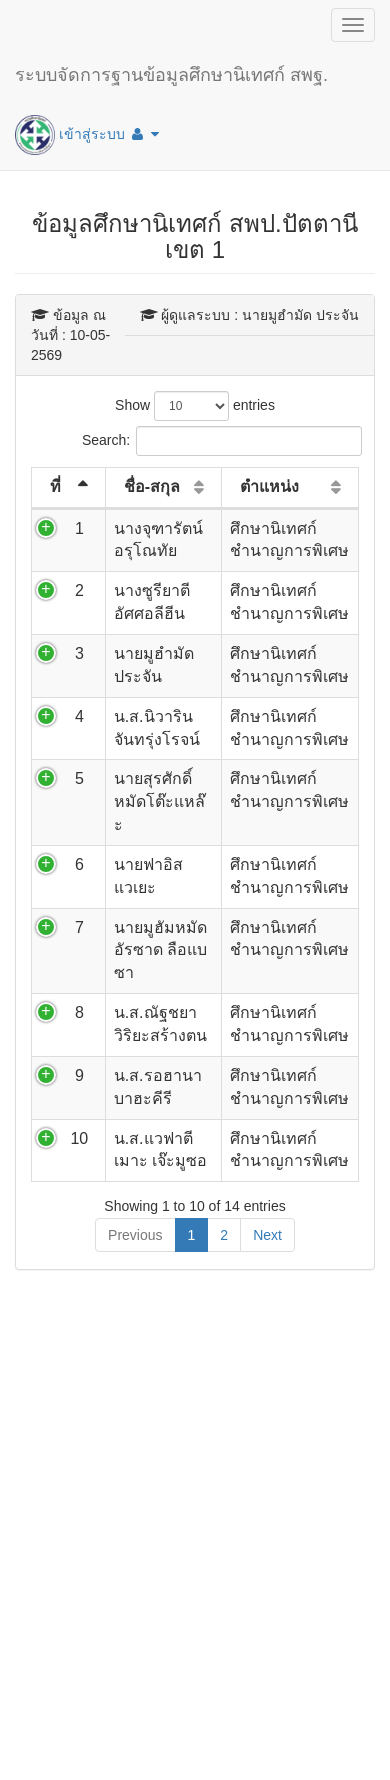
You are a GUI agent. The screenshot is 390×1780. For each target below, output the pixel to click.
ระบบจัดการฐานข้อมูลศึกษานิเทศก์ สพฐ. (171, 75)
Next (267, 1235)
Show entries (195, 406)
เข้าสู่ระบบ (87, 135)
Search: (195, 441)
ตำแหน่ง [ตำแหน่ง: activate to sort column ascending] (269, 486)
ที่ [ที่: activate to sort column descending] (55, 486)
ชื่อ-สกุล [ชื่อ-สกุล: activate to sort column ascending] (152, 486)
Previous (135, 1235)
